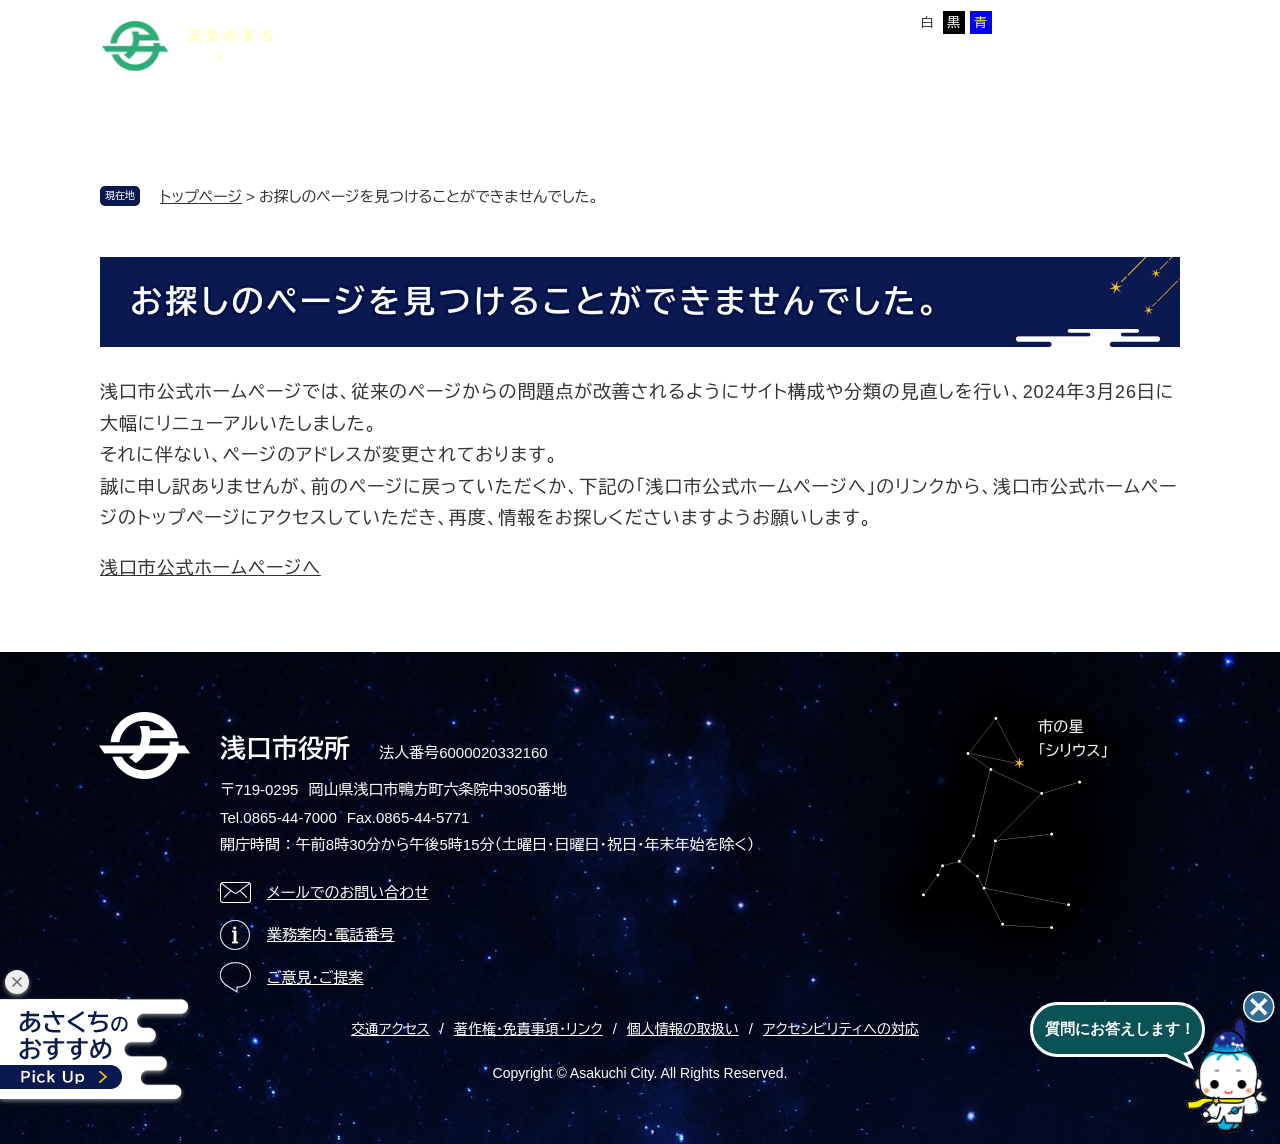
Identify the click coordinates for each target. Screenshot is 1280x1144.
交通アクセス (390, 1029)
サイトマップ (467, 19)
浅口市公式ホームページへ (210, 568)
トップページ (201, 196)
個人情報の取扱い (683, 1029)
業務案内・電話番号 (331, 934)
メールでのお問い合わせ (348, 892)
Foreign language (583, 19)
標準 (755, 22)
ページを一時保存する (1111, 21)
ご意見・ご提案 (315, 977)
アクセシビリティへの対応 (841, 1029)
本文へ (385, 19)
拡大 (794, 22)
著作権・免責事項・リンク (528, 1029)
